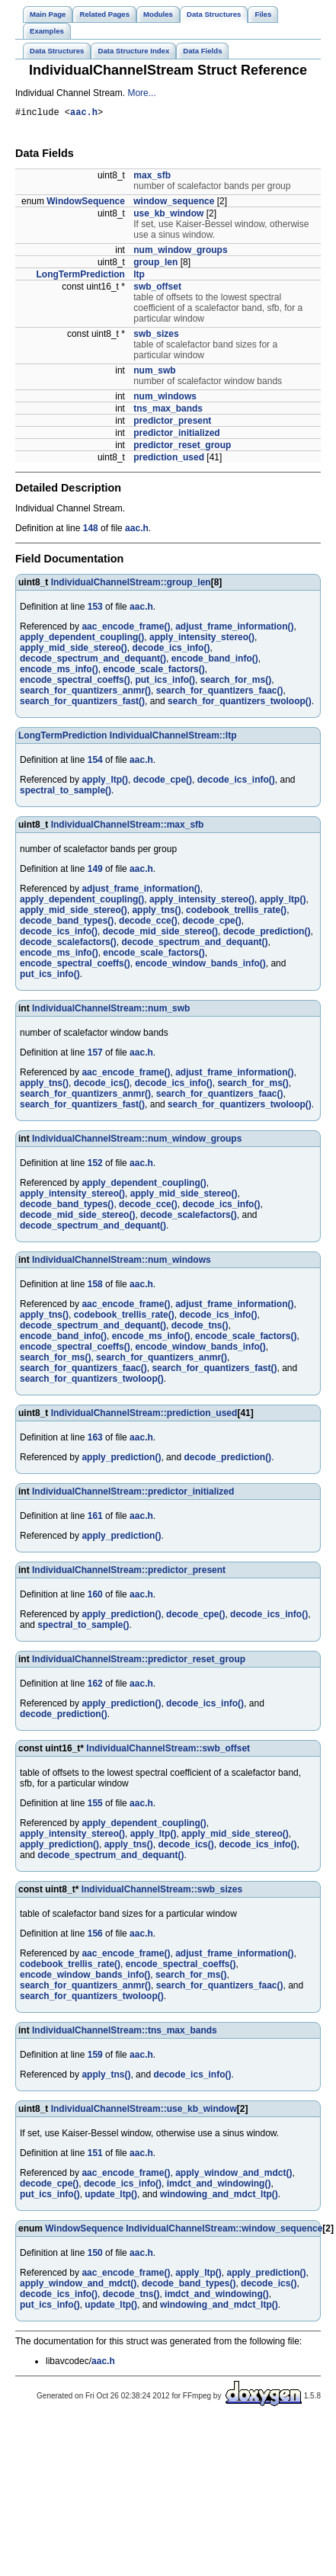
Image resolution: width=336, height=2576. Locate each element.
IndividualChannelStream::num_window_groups (137, 1141)
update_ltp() (111, 2196)
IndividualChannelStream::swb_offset (168, 1750)
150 (95, 2255)
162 (95, 1685)
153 (95, 609)
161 (95, 1518)
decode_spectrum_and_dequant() (93, 660)
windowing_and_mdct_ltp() (219, 2196)
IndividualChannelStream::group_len (131, 584)
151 (95, 2155)
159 (95, 2057)
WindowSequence (85, 203)
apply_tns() (156, 912)
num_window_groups (180, 252)
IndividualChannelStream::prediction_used (144, 1415)
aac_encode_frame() (126, 628)
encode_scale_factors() (153, 671)
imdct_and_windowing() (219, 2185)
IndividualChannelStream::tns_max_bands (124, 2032)
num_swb (154, 372)
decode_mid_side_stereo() (160, 933)
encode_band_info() (214, 660)
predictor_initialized (176, 435)
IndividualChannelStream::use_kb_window (144, 2111)
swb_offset (157, 289)
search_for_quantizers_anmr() (85, 692)
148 (90, 530)
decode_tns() (200, 1327)
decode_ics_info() (171, 650)
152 (95, 1165)
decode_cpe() (162, 782)
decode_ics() (102, 1085)
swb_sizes (155, 336)
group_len (155, 264)
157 (95, 1054)
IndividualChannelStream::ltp (173, 737)
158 (95, 1286)
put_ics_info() (165, 682)
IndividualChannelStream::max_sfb (127, 827)
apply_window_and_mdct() (233, 2175)
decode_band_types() (67, 923)
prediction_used (168, 459)
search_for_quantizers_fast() (82, 703)
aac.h (84, 113)
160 (95, 1596)
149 (95, 871)
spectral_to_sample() (65, 792)
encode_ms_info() (59, 671)
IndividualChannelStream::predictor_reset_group (138, 1661)
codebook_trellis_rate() (236, 912)
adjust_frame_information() (234, 628)
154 (95, 762)
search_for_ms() (235, 682)
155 (95, 1805)
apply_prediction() (121, 1459)
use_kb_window (168, 215)
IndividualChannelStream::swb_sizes (162, 1891)
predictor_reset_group (182, 447)
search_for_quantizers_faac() (219, 692)
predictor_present (172, 423)
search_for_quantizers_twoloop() (240, 703)
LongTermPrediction (80, 276)
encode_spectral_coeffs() (75, 682)
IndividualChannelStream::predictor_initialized (133, 1493)
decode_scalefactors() (68, 944)
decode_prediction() (267, 933)
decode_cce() (148, 923)
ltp (139, 276)
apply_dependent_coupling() (82, 639)
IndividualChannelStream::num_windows (121, 1262)
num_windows (165, 398)
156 (95, 1935)
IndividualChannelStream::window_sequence (224, 2230)
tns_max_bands (168, 410)
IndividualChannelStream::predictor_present (129, 1572)
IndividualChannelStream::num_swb (111, 1010)
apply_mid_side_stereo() (73, 650)
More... (141, 93)
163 (95, 1439)
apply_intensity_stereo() (201, 639)
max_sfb (152, 177)
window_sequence (173, 203)
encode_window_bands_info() (200, 965)
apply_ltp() (105, 782)
